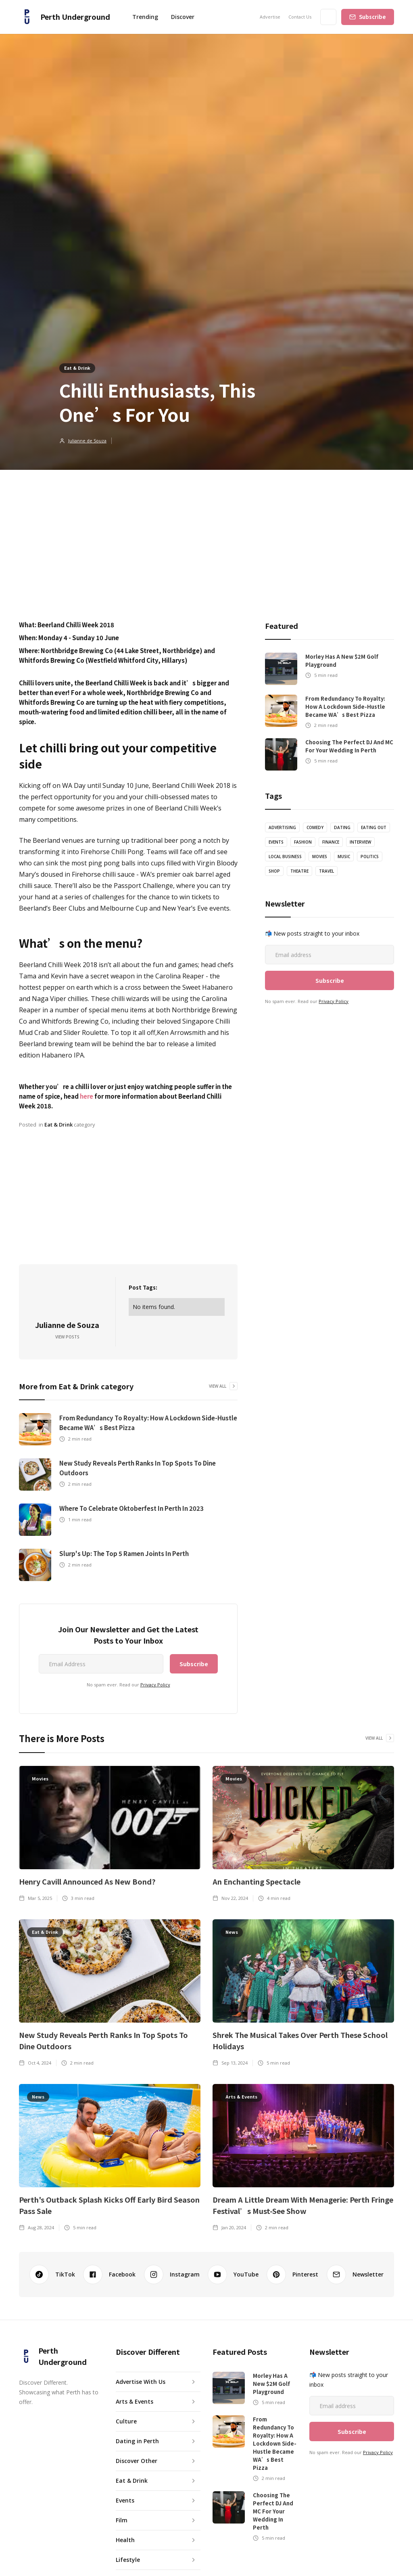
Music (344, 856)
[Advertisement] (206, 530)
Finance (330, 842)
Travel (326, 871)
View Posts (67, 1337)
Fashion (303, 842)
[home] (64, 17)
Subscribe (372, 17)
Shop (274, 871)
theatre (299, 871)
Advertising (282, 827)
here (86, 1096)
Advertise (270, 17)
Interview (360, 842)
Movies (319, 856)
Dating (342, 827)
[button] (183, 17)
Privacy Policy (155, 1685)
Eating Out (373, 827)
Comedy (315, 827)
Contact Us (299, 17)
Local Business (285, 856)
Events (276, 842)
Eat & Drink (77, 367)
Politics (370, 856)
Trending (145, 17)
